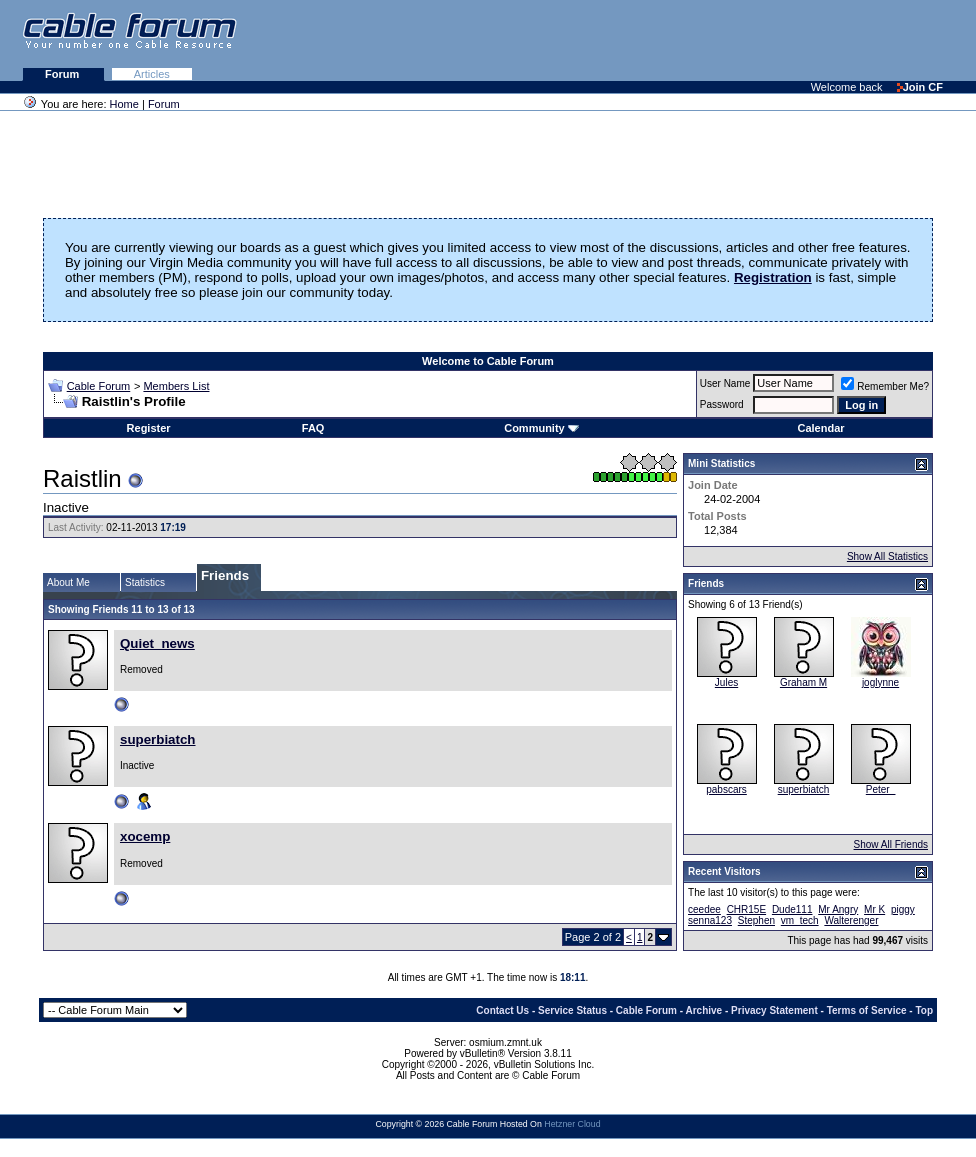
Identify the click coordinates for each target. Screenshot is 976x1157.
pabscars (726, 789)
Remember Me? (885, 386)
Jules (726, 682)
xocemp (145, 836)
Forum (63, 74)
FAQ (313, 428)
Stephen (756, 920)
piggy (903, 909)
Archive (704, 1010)
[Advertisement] (732, 40)
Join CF (920, 87)
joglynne (880, 682)
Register (149, 428)
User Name (725, 383)
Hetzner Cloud (572, 1124)
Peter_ (880, 789)
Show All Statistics (887, 556)
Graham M (803, 682)
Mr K (874, 909)
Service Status (572, 1010)
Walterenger (851, 920)
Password (722, 404)
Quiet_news (157, 643)
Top (924, 1010)
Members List (176, 386)
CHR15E (746, 909)
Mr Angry (838, 909)
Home (124, 104)
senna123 (710, 920)
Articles (152, 74)
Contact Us (502, 1010)
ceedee (704, 909)
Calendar (820, 428)
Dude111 (792, 909)
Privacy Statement (774, 1010)
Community (541, 428)
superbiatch (158, 739)
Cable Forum (99, 386)
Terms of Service (867, 1010)
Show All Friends (891, 844)
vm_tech (800, 920)
